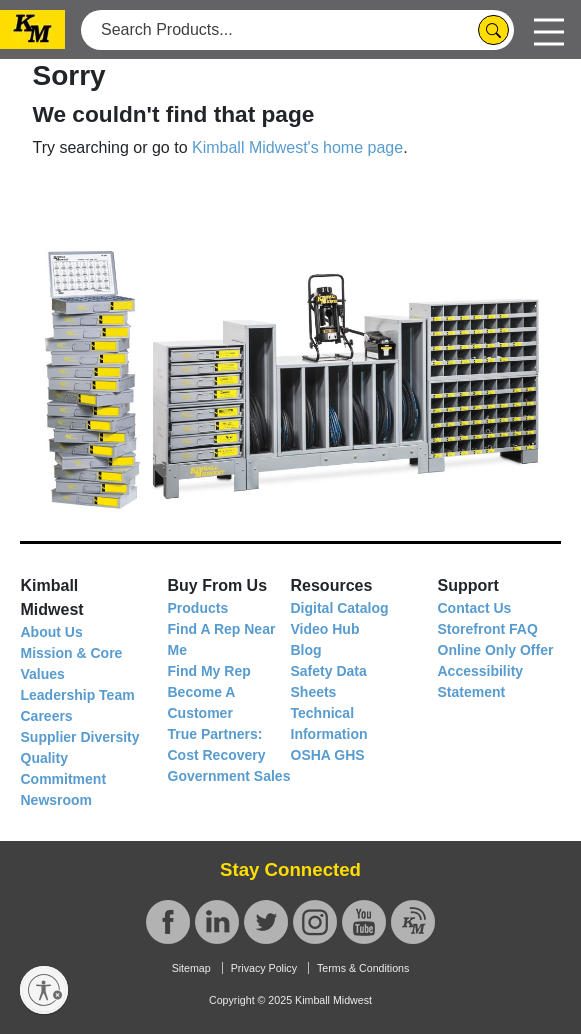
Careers (47, 716)
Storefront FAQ (488, 629)
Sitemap (191, 968)
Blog (306, 650)
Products (198, 608)
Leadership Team (78, 695)
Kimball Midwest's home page (297, 147)
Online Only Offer (496, 650)
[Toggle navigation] (549, 29)
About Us (52, 632)
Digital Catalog (340, 608)
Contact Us (475, 608)
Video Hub (325, 629)
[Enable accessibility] (44, 990)
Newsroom (57, 800)
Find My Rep (209, 671)
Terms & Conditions (363, 968)
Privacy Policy (264, 968)
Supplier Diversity (80, 737)
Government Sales (229, 776)
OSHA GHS (328, 755)
